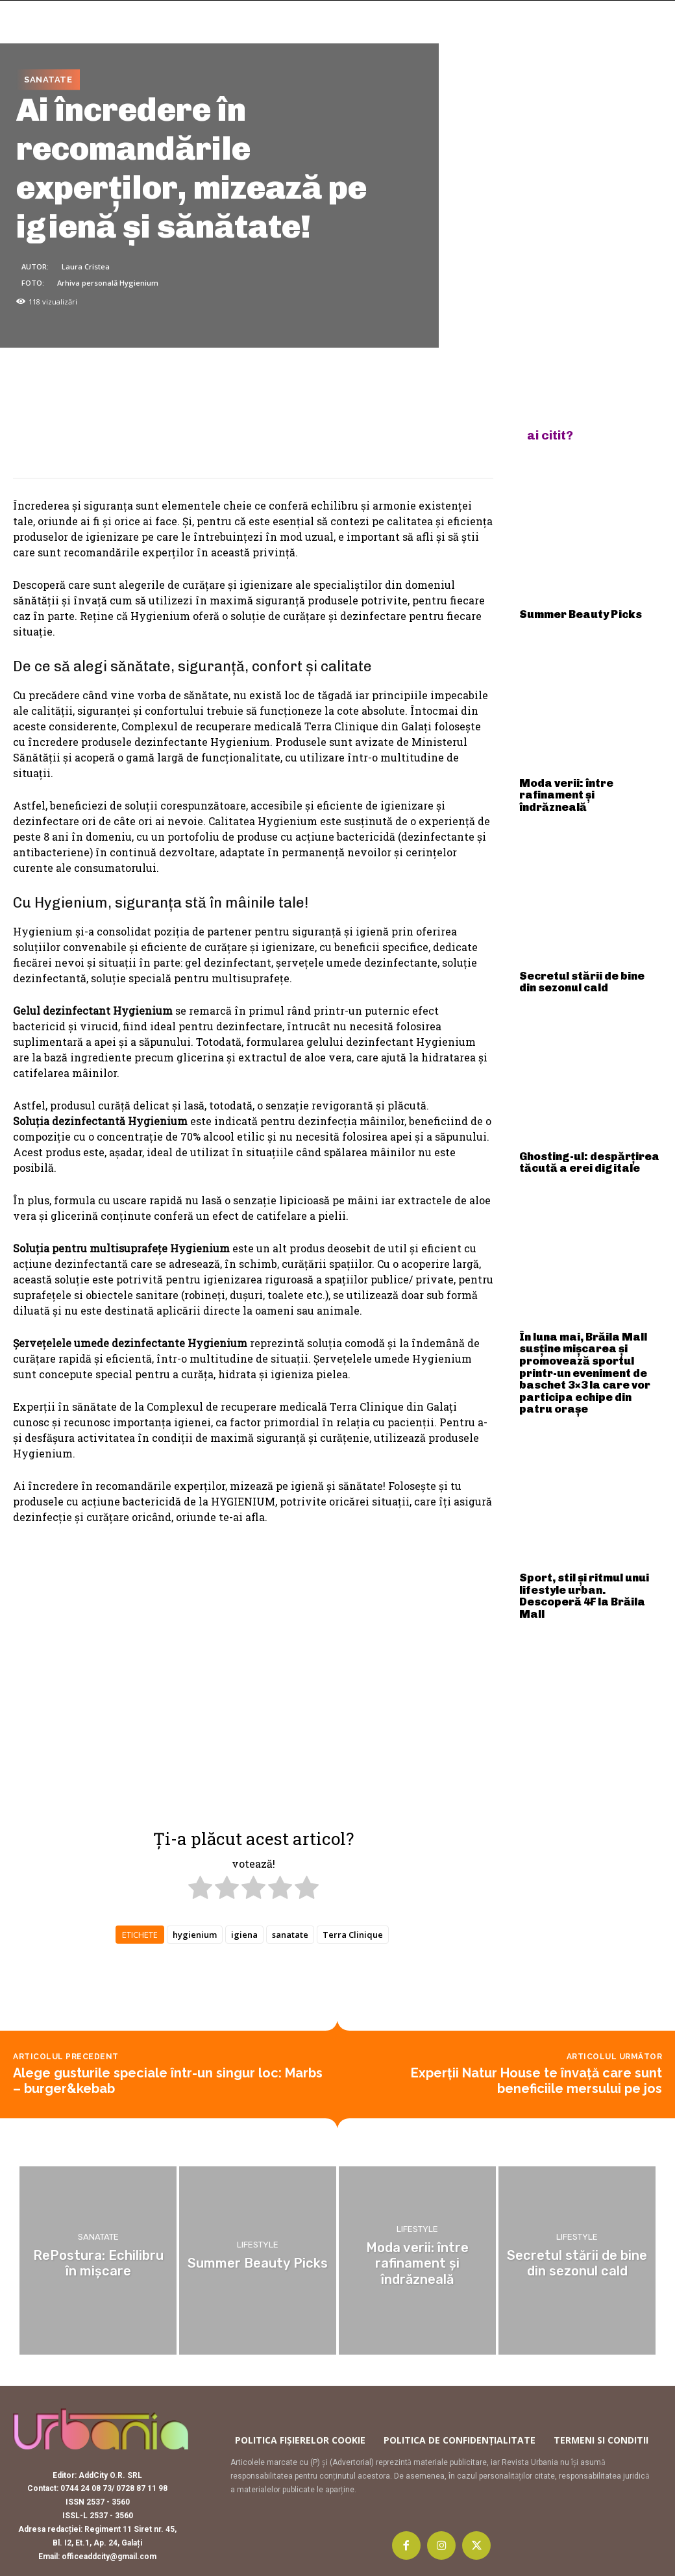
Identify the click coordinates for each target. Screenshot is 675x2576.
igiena (244, 1934)
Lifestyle (257, 2246)
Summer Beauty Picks (569, 612)
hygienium (195, 1934)
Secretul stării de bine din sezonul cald (578, 957)
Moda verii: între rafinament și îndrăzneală (589, 782)
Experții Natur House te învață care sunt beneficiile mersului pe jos (536, 2080)
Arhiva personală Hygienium (107, 282)
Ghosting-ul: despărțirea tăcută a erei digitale (575, 1131)
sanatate (290, 1934)
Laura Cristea (86, 266)
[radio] (200, 1889)
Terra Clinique (353, 1934)
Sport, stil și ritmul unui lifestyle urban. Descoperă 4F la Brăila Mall (587, 1524)
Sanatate (48, 79)
